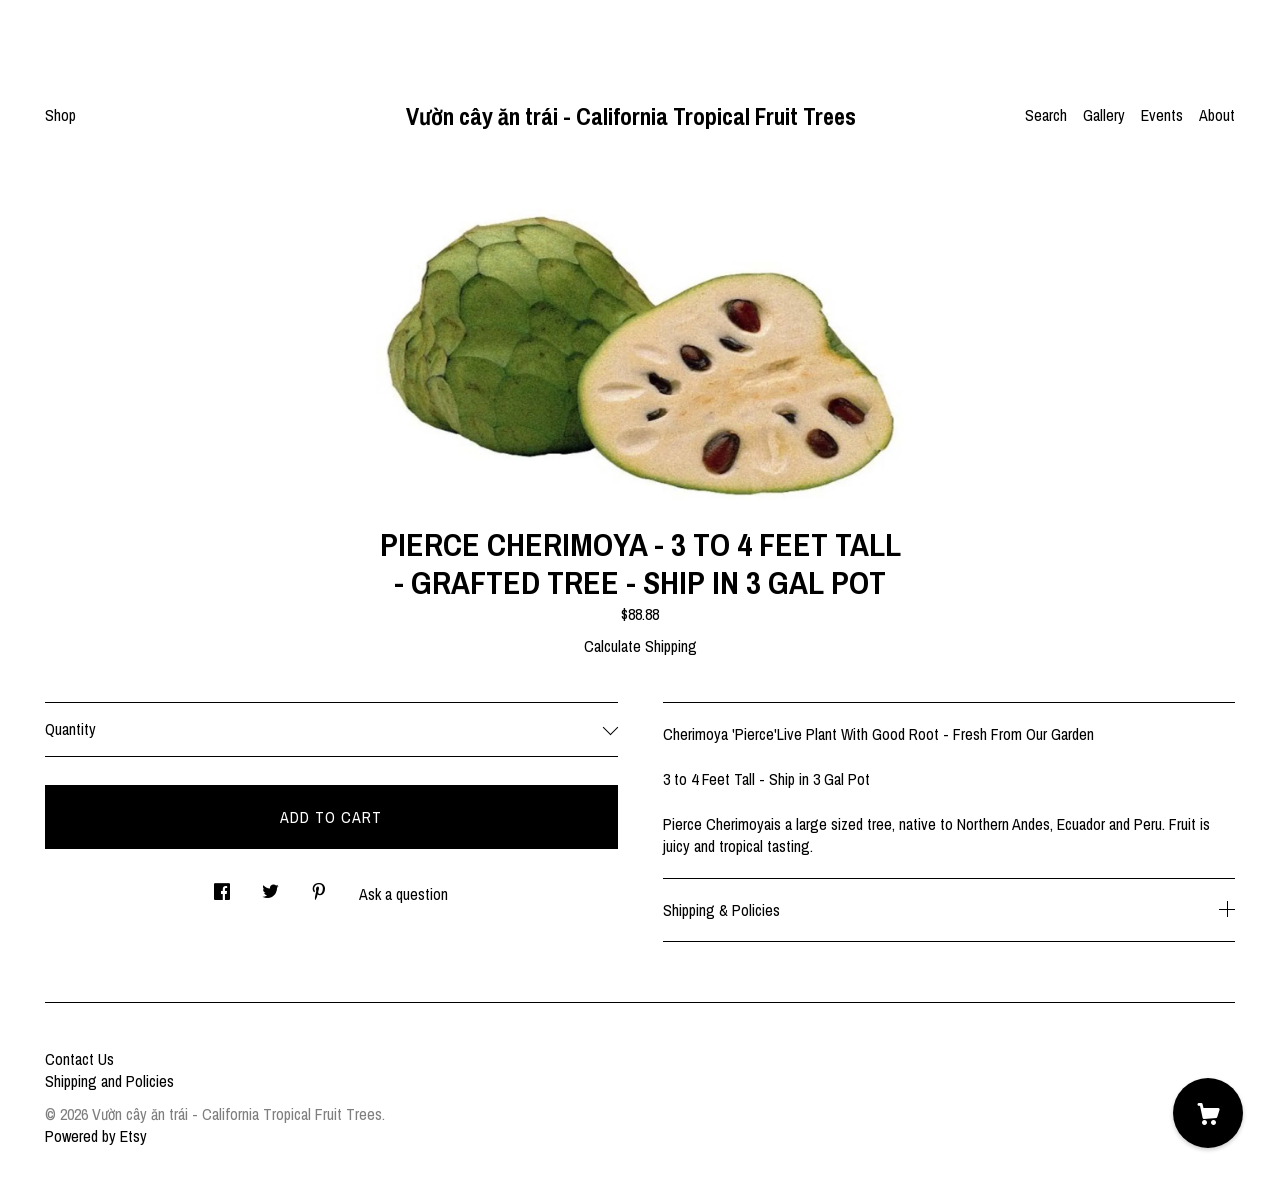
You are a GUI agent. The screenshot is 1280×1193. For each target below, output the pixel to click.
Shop (60, 115)
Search (1046, 115)
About (1217, 115)
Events (1162, 115)
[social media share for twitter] (270, 885)
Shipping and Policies (109, 1081)
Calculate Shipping (640, 646)
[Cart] (1208, 1113)
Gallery (1104, 115)
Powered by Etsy (96, 1136)
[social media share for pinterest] (319, 885)
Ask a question (403, 894)
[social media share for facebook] (222, 885)
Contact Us (79, 1059)
